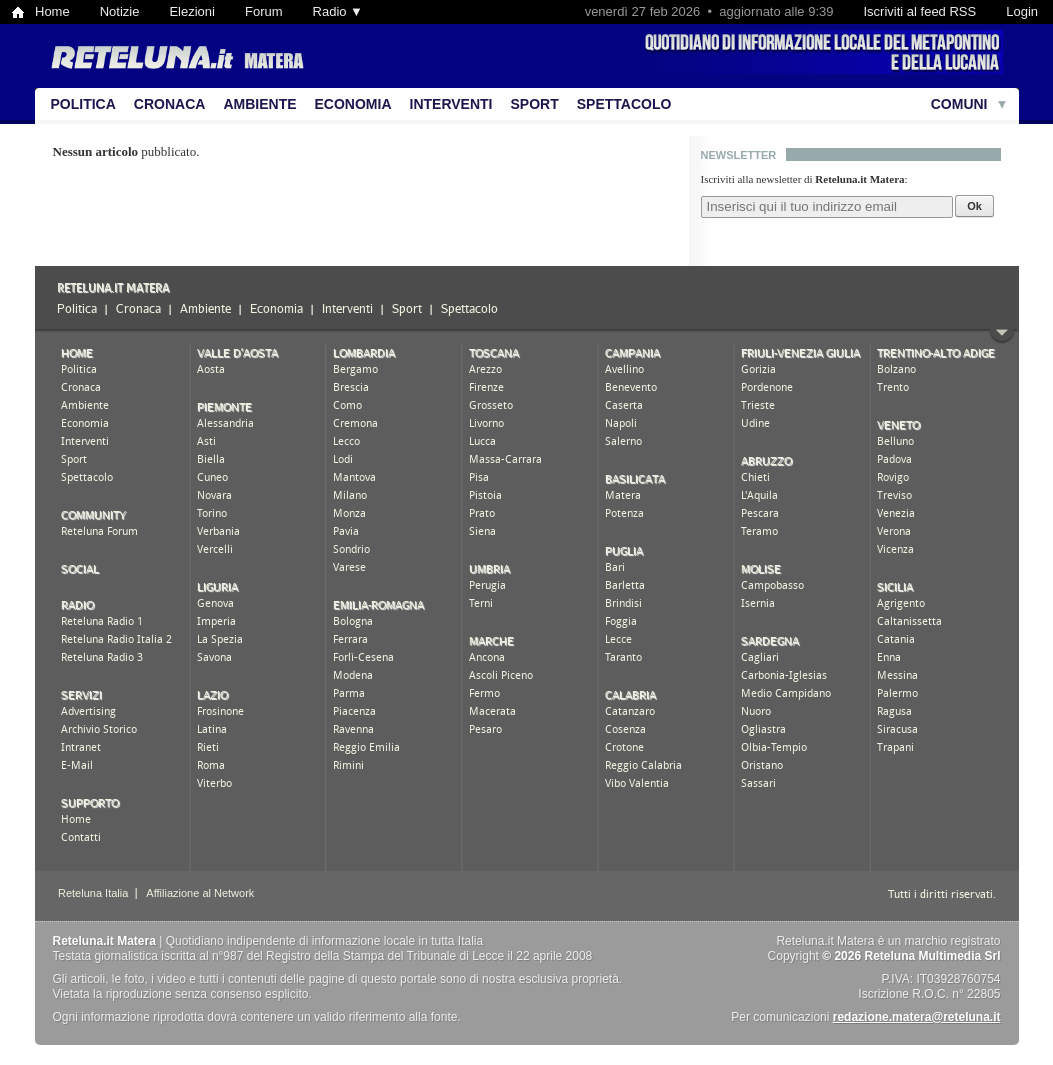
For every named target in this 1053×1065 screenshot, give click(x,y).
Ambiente (259, 104)
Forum (264, 11)
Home (52, 11)
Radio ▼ (338, 11)
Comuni (959, 104)
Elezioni (192, 11)
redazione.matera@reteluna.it (917, 1017)
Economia (353, 104)
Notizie (120, 11)
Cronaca (170, 104)
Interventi (451, 104)
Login (1022, 11)
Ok (974, 206)
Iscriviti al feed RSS (919, 11)
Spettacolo (624, 104)
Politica (83, 104)
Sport (535, 104)
